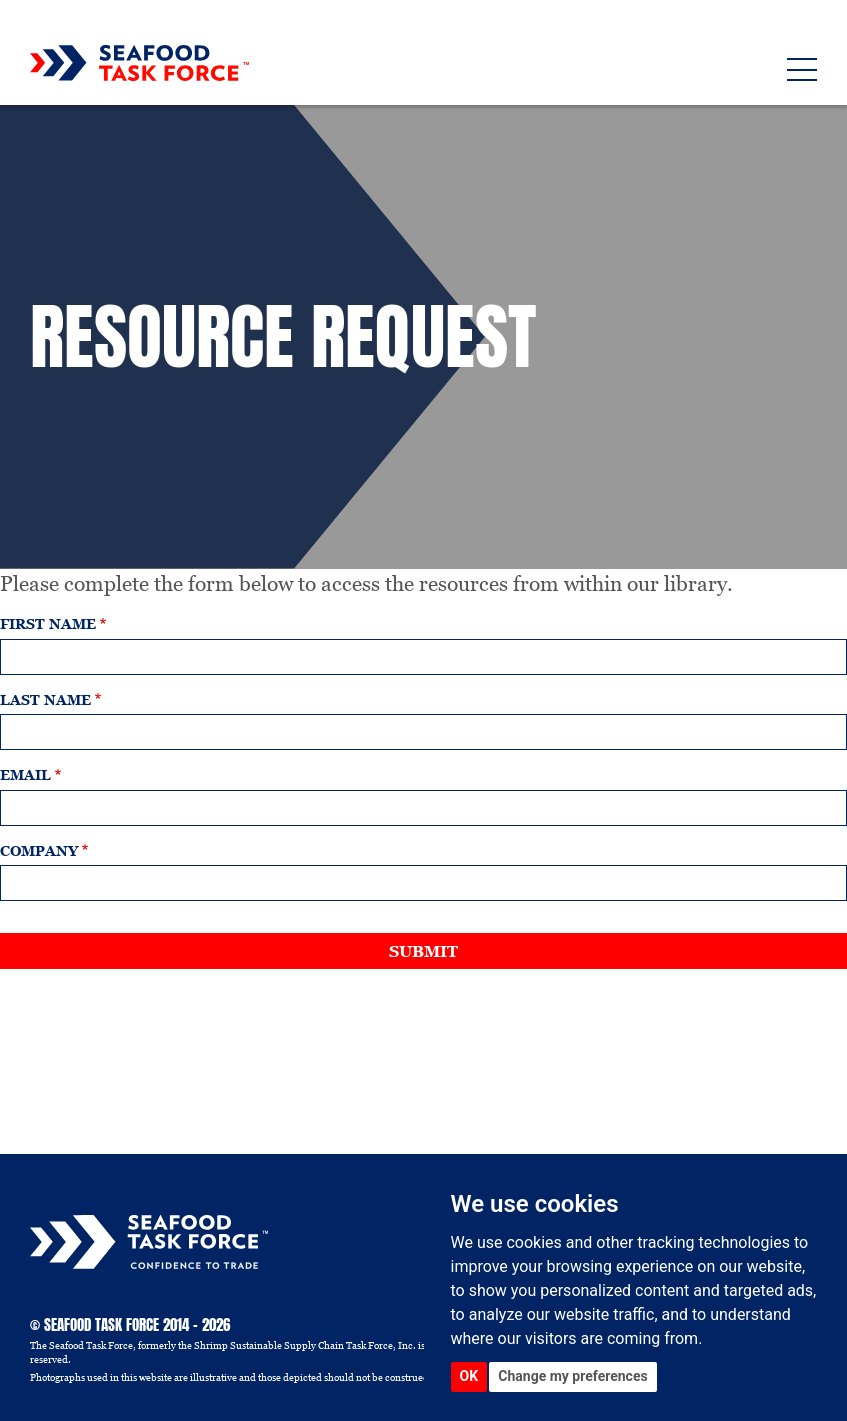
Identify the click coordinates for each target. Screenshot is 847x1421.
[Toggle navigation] (802, 69)
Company (39, 851)
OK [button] (469, 1376)
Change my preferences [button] (572, 1376)
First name (48, 624)
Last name (45, 700)
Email (25, 775)
